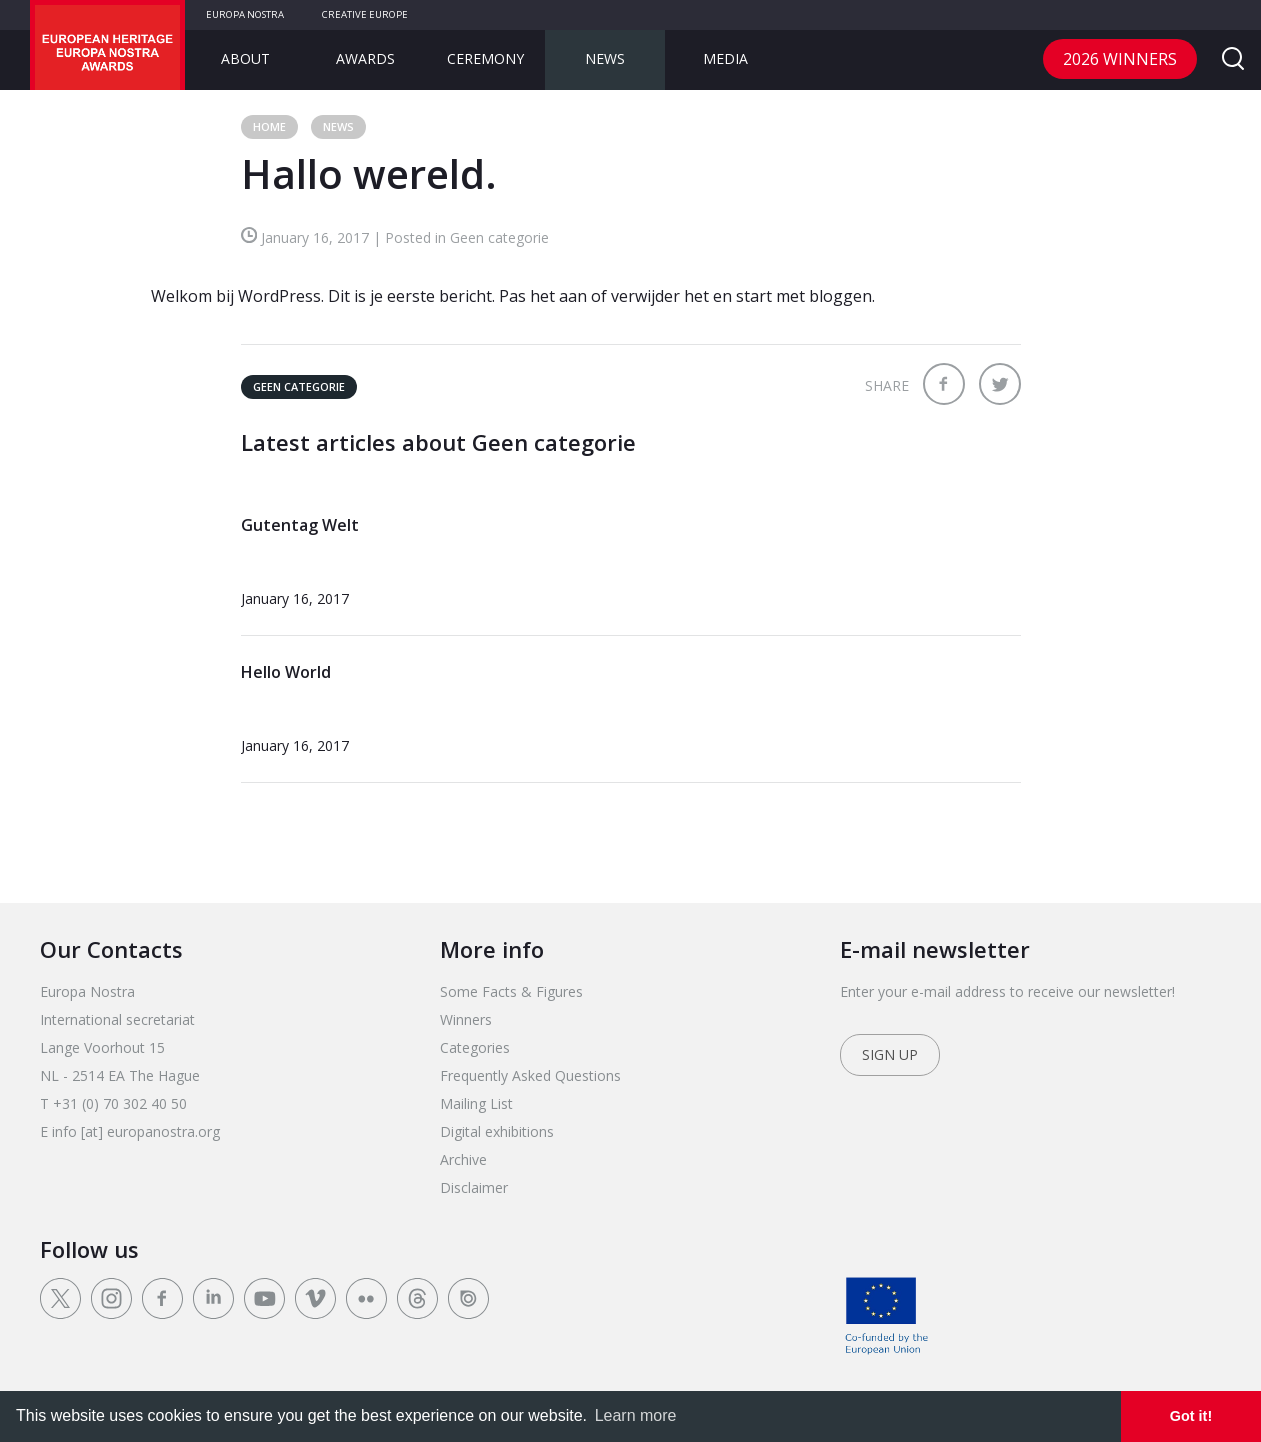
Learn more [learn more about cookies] (636, 1415)
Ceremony (485, 58)
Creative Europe (365, 14)
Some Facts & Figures (511, 991)
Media (725, 58)
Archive (463, 1159)
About (245, 58)
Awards (365, 58)
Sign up (890, 1054)
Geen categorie (299, 386)
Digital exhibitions (497, 1131)
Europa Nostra (245, 14)
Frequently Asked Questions (530, 1075)
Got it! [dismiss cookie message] (1191, 1416)
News (605, 58)
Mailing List (476, 1103)
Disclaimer (474, 1187)
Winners (466, 1019)
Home (269, 126)
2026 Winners (1120, 59)
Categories (475, 1047)
